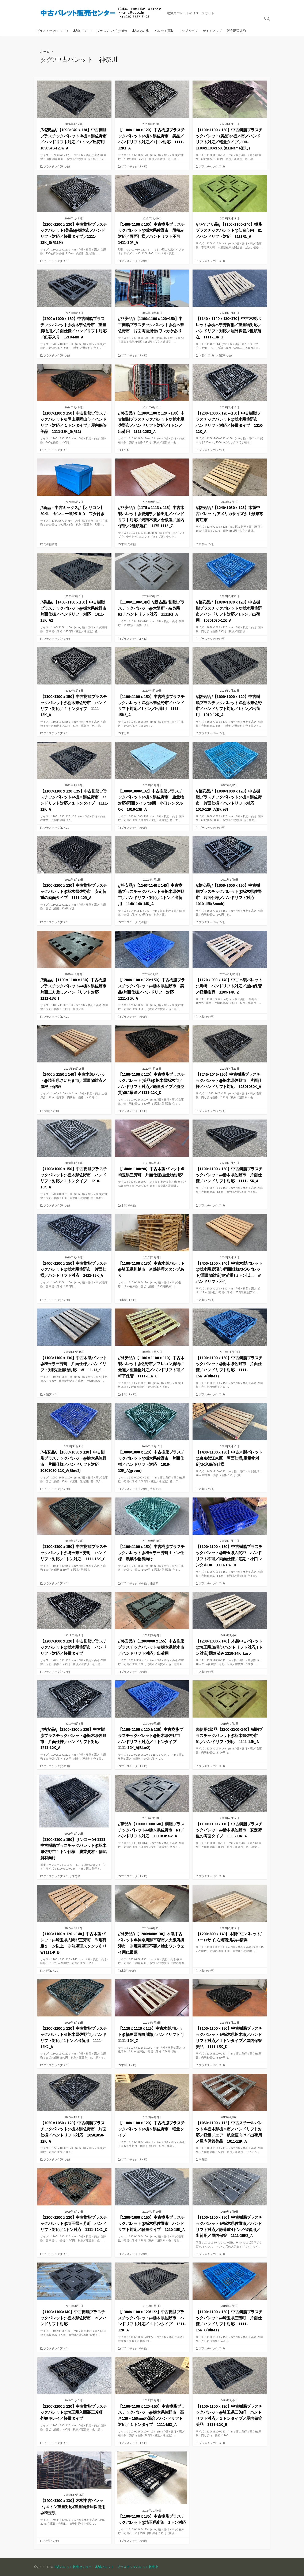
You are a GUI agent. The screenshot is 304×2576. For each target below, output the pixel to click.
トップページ (188, 31)
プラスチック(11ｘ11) (52, 31)
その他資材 (51, 544)
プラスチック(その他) (112, 31)
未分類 (126, 450)
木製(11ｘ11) (82, 31)
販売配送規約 (236, 31)
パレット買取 (164, 31)
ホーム (45, 51)
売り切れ (156, 1489)
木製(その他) (140, 31)
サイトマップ (212, 31)
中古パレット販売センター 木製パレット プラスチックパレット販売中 (109, 2567)
